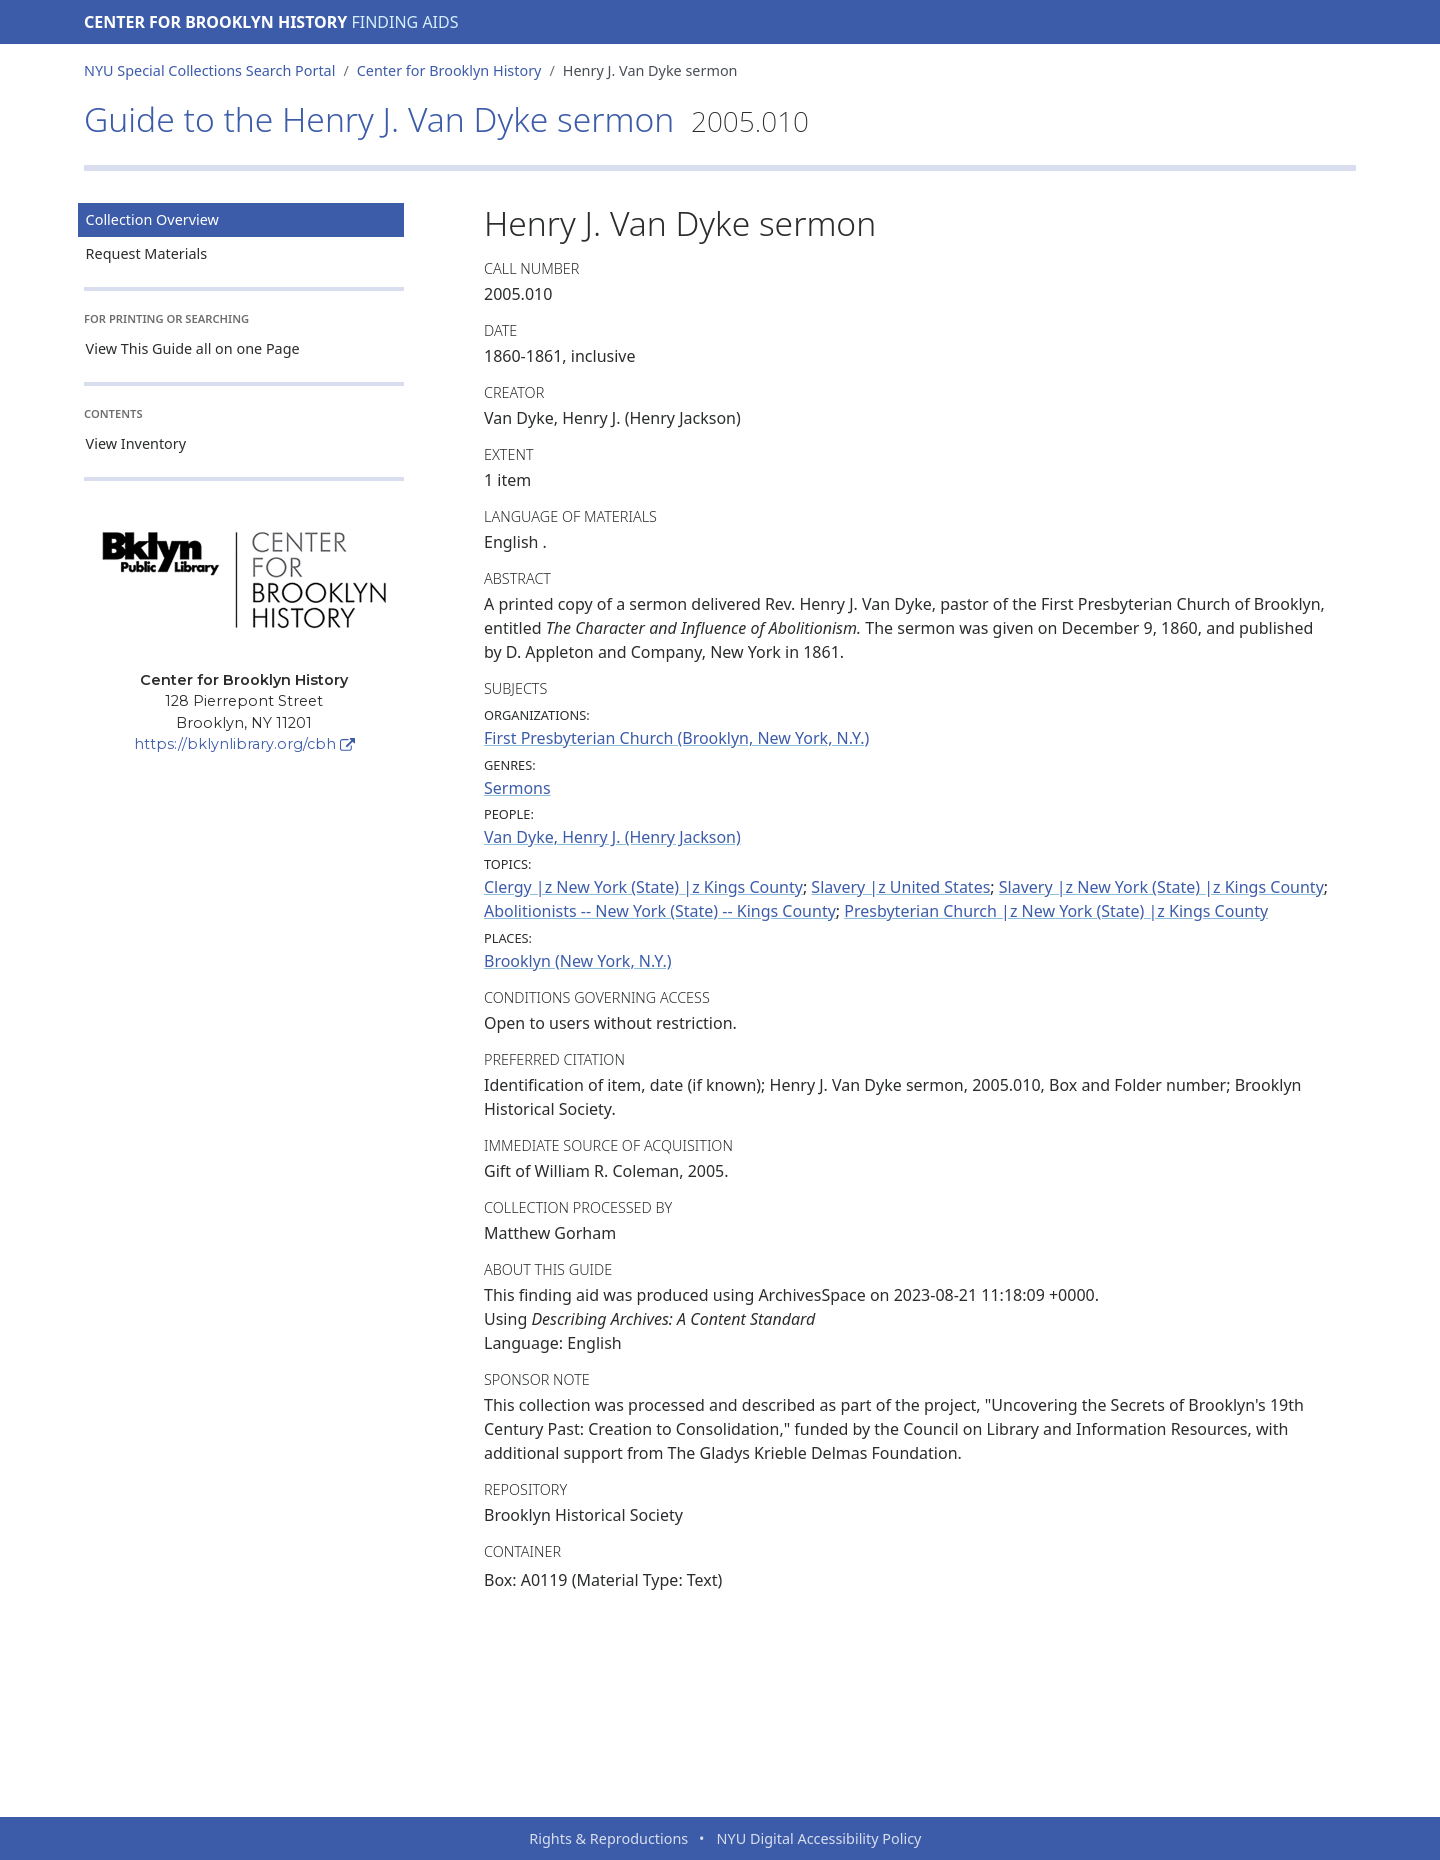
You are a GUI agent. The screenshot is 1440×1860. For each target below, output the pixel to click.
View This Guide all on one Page (193, 348)
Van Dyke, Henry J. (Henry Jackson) (612, 837)
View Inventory (136, 443)
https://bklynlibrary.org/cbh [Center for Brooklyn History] (244, 744)
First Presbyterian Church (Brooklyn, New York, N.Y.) (676, 738)
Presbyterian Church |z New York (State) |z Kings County (1056, 911)
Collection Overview (152, 219)
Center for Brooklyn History (215, 22)
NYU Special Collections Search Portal (209, 70)
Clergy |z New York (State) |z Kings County (643, 887)
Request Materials (147, 253)
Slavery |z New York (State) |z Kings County (1161, 887)
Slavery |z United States (900, 887)
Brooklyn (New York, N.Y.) (578, 961)
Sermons (517, 788)
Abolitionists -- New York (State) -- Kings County (660, 911)
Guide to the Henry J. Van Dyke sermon (446, 119)
